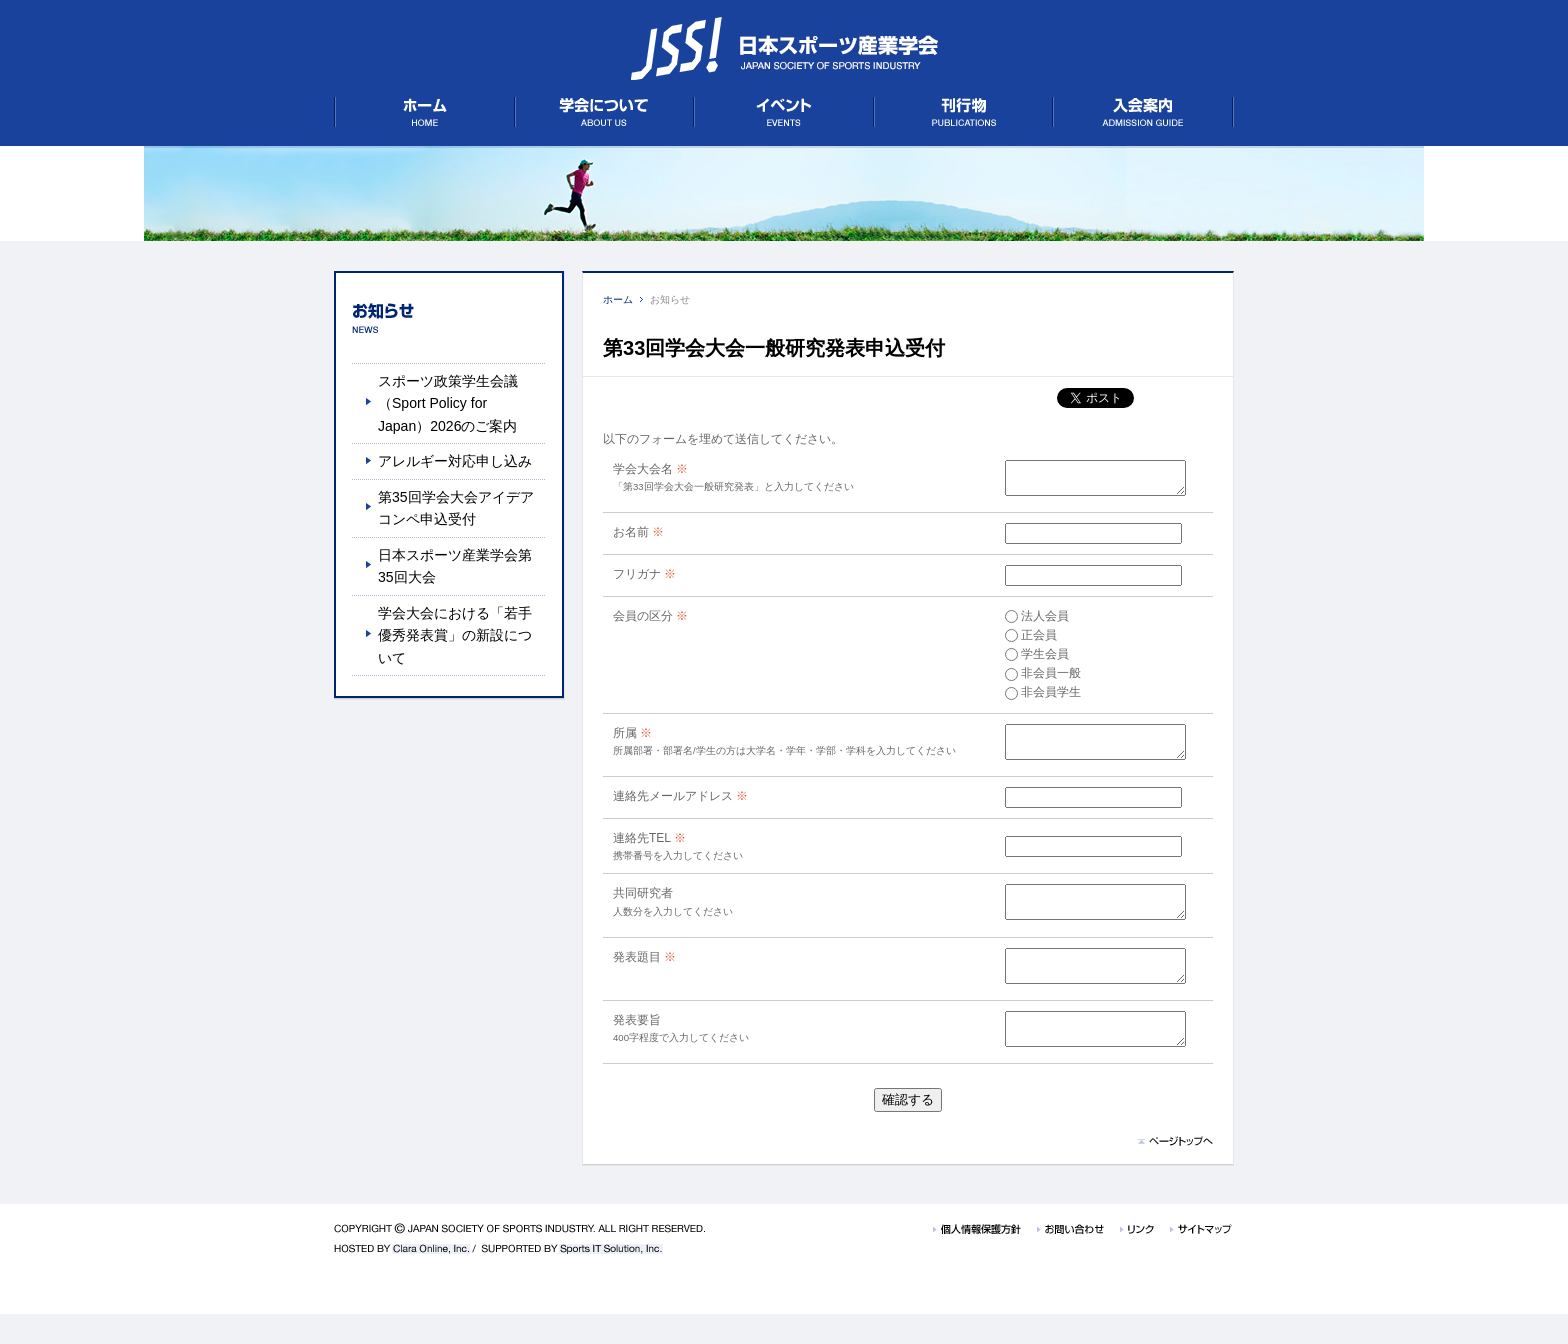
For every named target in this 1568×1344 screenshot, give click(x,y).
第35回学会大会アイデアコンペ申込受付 (456, 508)
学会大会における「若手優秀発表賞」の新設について (455, 635)
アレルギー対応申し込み (455, 461)
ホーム (618, 299)
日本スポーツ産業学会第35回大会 (455, 566)
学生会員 (1024, 660)
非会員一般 (1030, 679)
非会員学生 (1030, 698)
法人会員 (1024, 622)
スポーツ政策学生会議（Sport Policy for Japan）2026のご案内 (448, 403)
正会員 (1018, 641)
